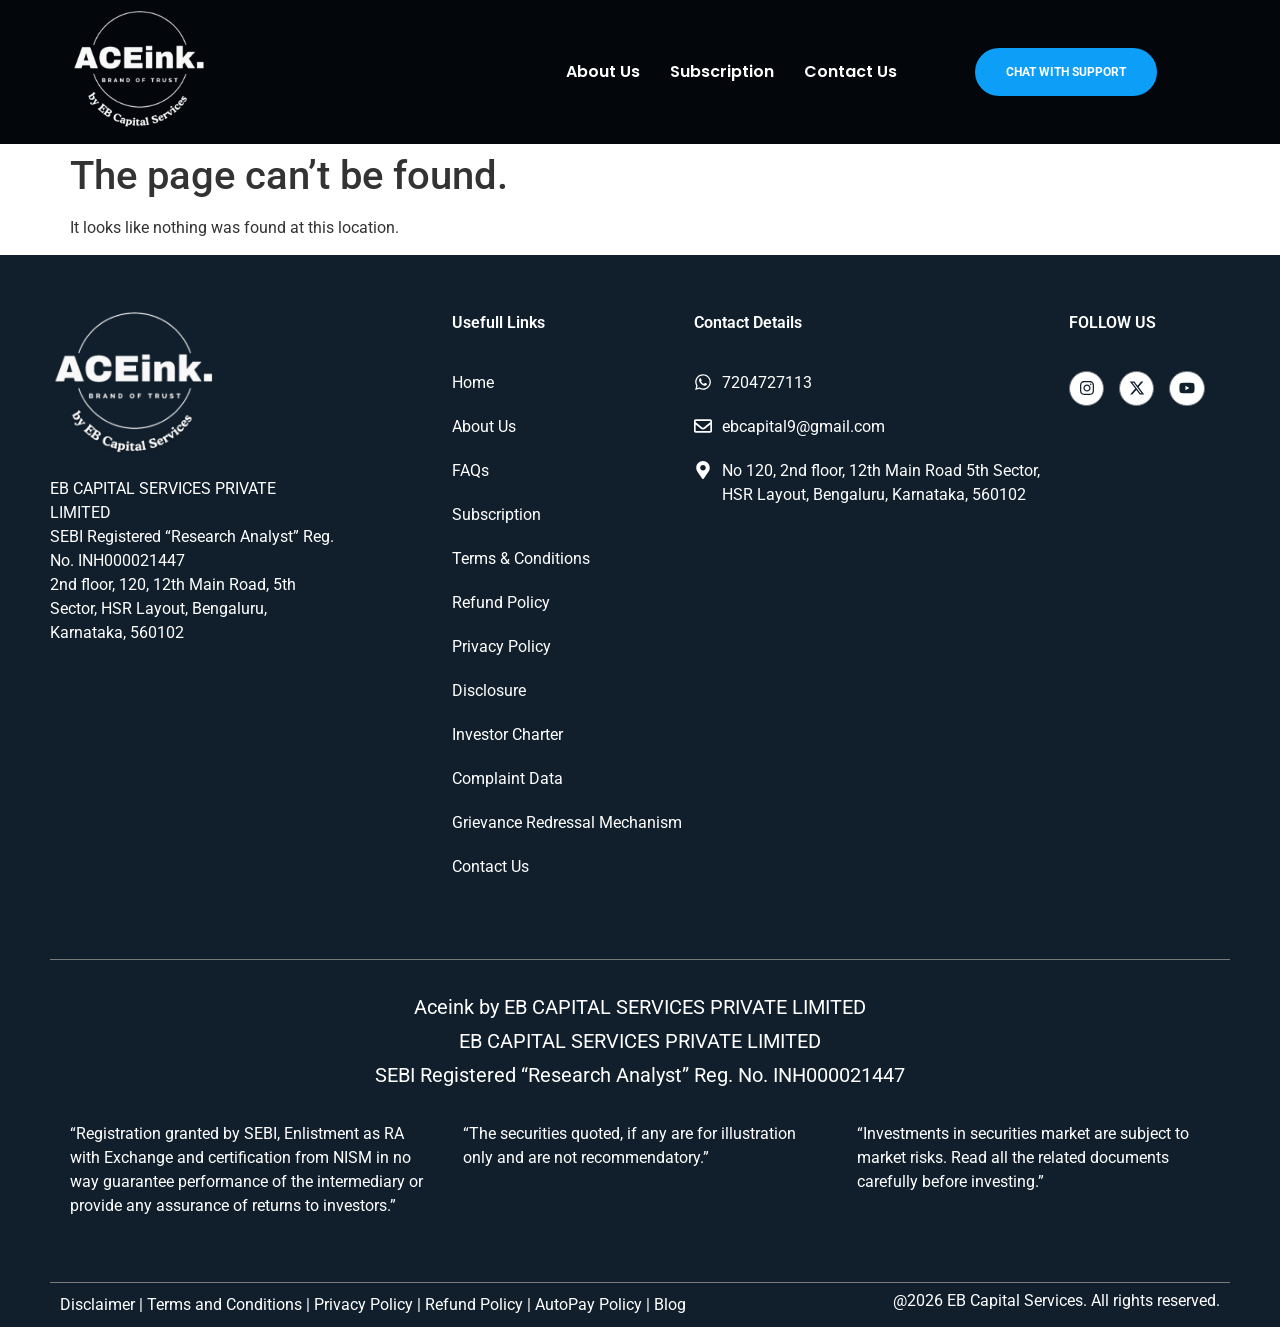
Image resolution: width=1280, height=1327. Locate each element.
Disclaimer (97, 1304)
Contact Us (850, 71)
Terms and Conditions (224, 1304)
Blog (670, 1304)
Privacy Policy (363, 1304)
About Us (603, 71)
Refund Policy (474, 1304)
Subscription (722, 71)
